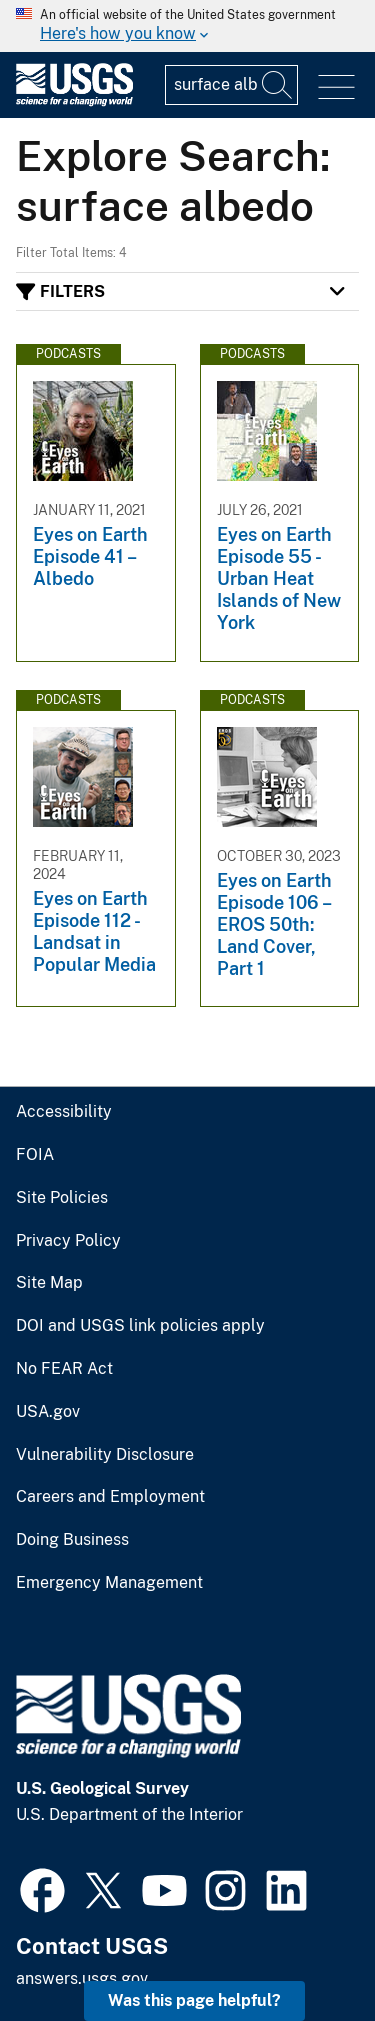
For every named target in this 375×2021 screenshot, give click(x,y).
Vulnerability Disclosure (105, 1455)
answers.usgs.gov (82, 1978)
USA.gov (48, 1412)
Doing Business (72, 1540)
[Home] (74, 101)
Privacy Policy (68, 1241)
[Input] (231, 85)
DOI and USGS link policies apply (140, 1326)
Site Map (49, 1283)
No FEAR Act (64, 1369)
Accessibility (64, 1112)
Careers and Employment (110, 1497)
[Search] (278, 85)
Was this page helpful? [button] (194, 2000)
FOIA (35, 1155)
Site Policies (62, 1198)
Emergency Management (109, 1583)
